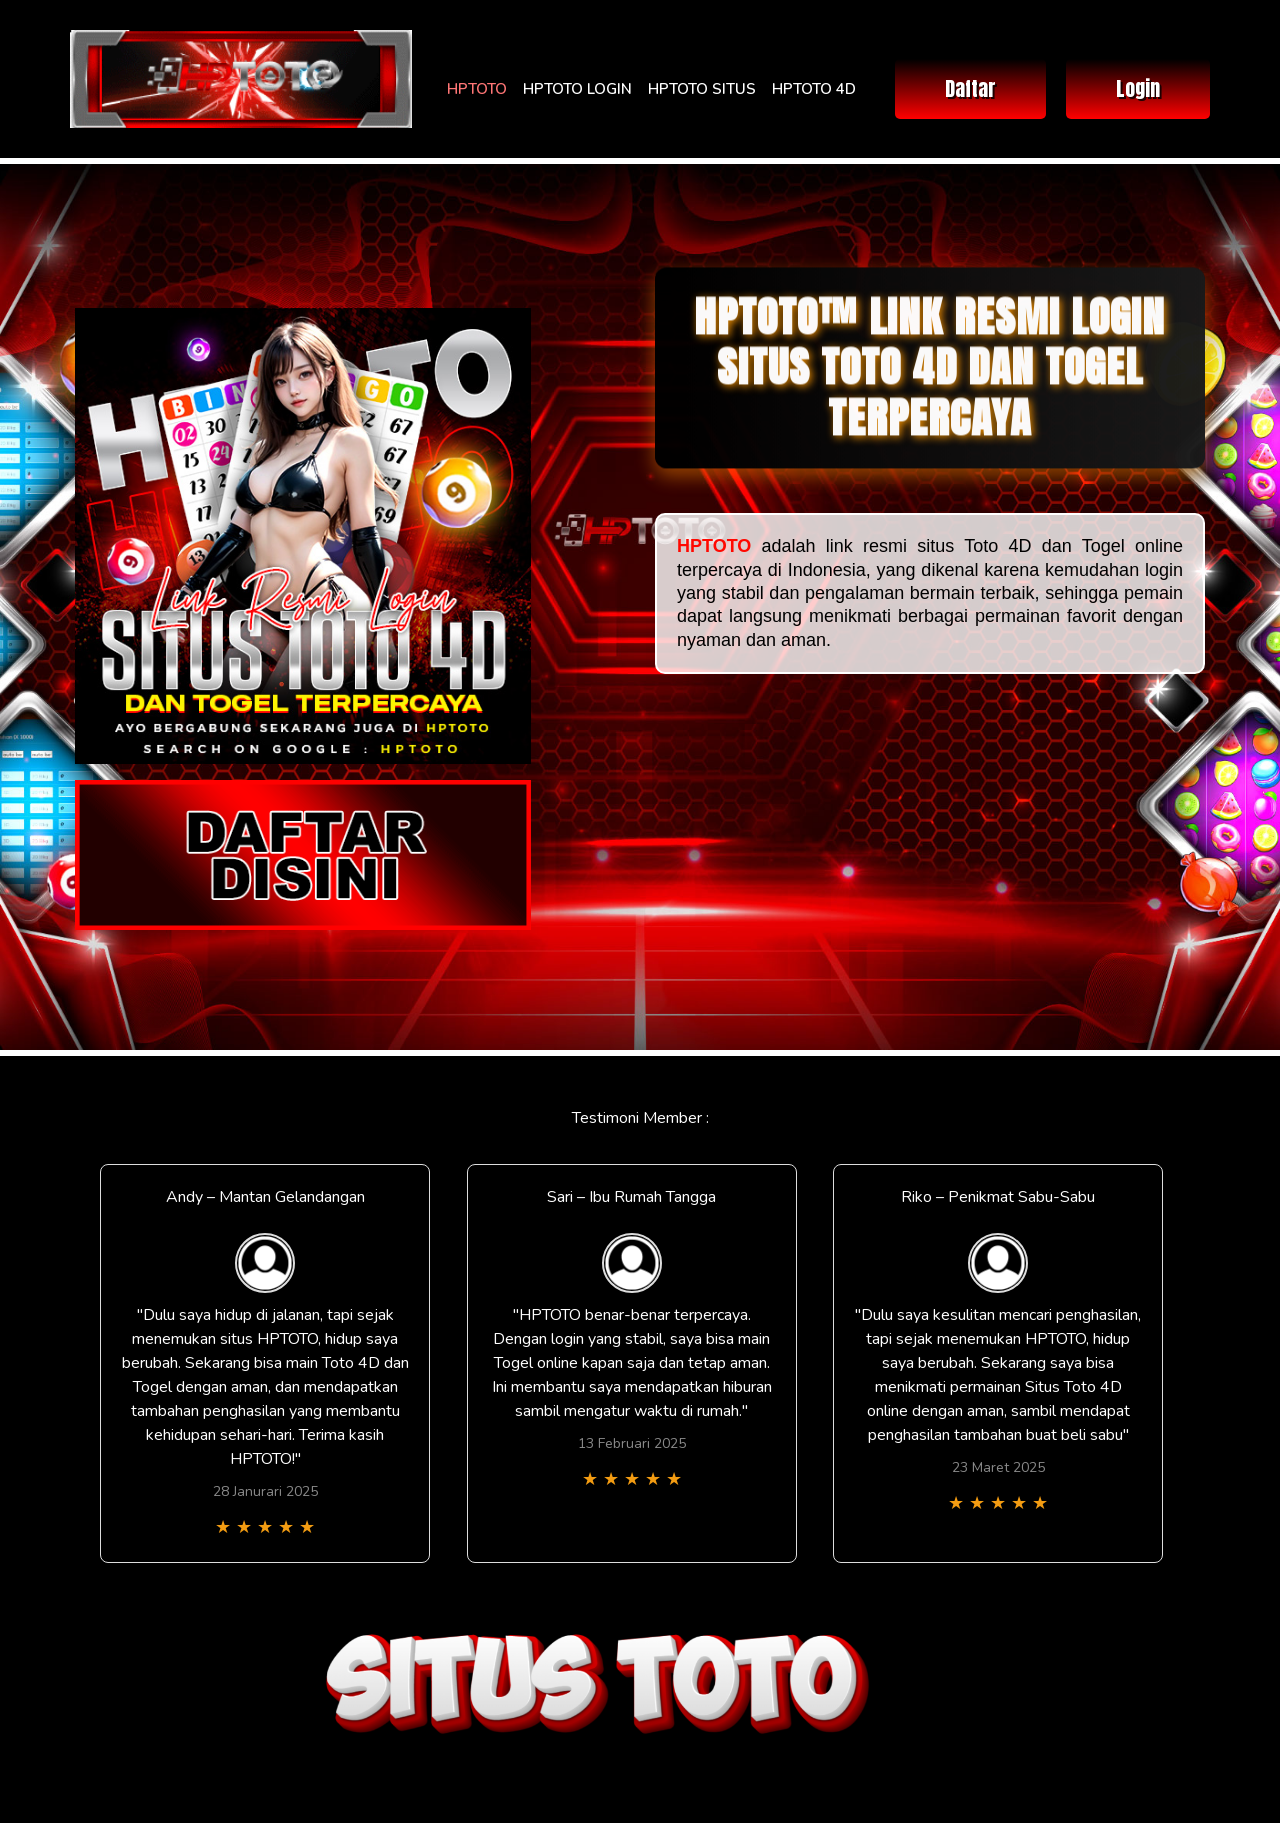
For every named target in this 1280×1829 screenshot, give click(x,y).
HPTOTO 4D (814, 89)
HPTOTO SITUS (702, 89)
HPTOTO (477, 89)
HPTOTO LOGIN (577, 89)
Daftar (970, 88)
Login (1138, 88)
